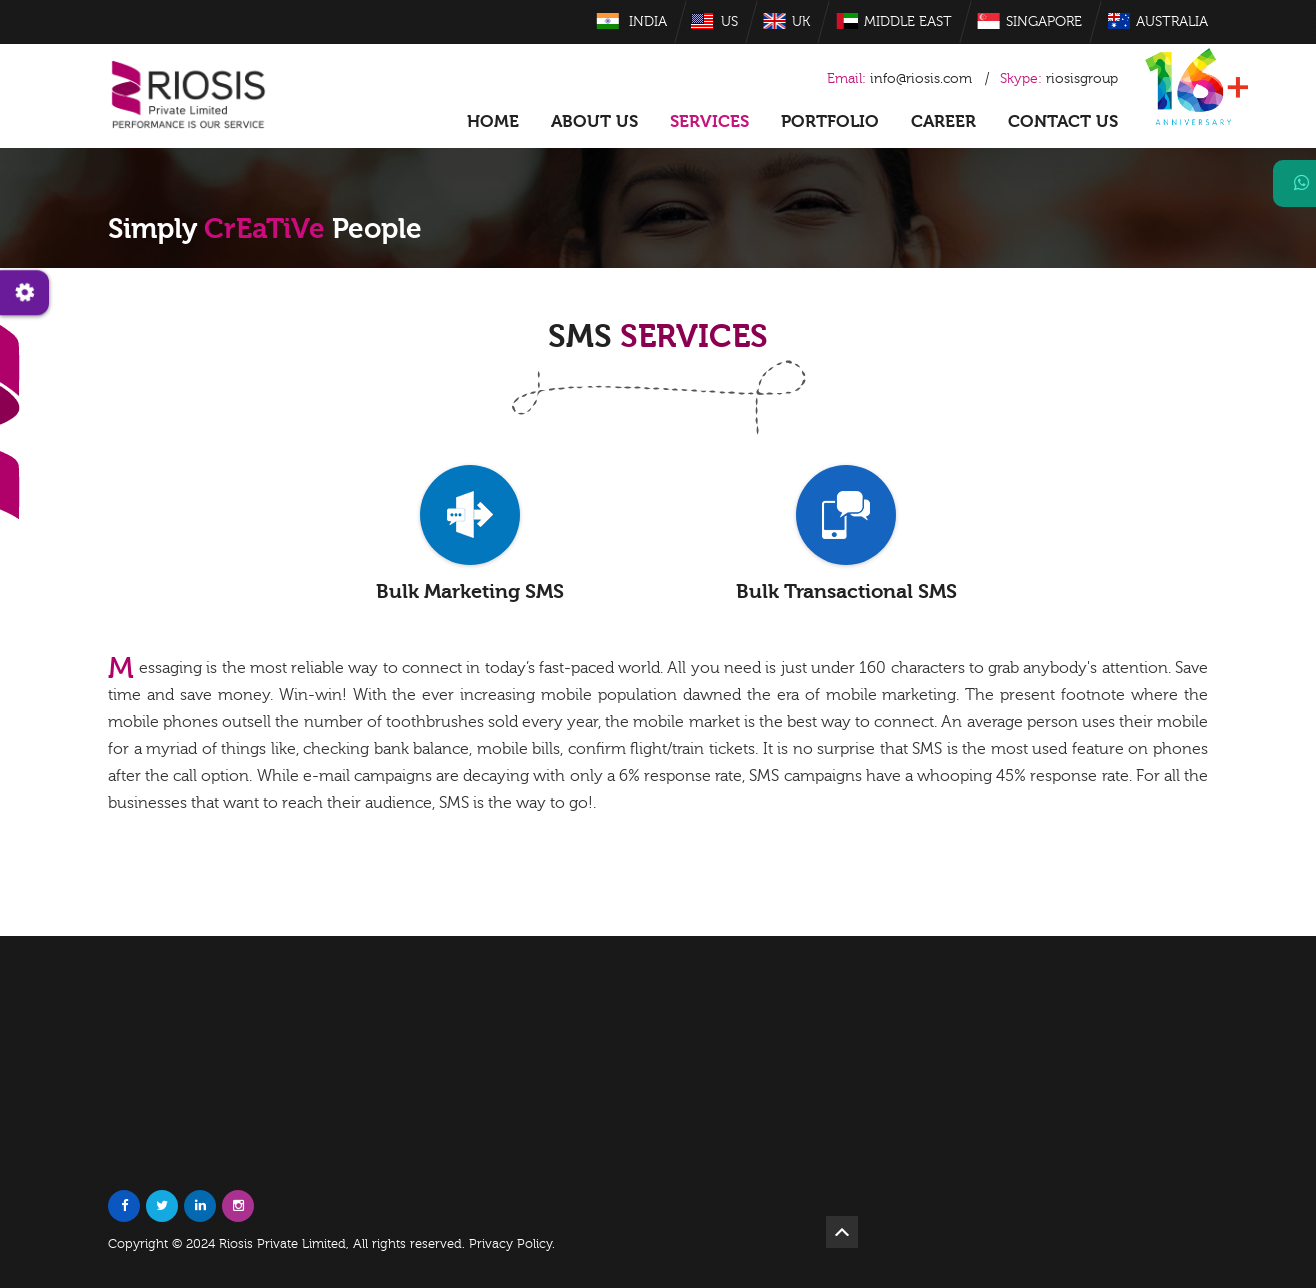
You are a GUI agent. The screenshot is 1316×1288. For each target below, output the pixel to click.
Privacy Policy (510, 1244)
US (729, 22)
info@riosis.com (921, 79)
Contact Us (1063, 121)
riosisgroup (1059, 79)
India (648, 22)
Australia (1172, 22)
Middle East (908, 22)
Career (943, 121)
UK (801, 22)
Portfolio (830, 121)
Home (493, 121)
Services (709, 121)
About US (594, 121)
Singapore (1044, 22)
